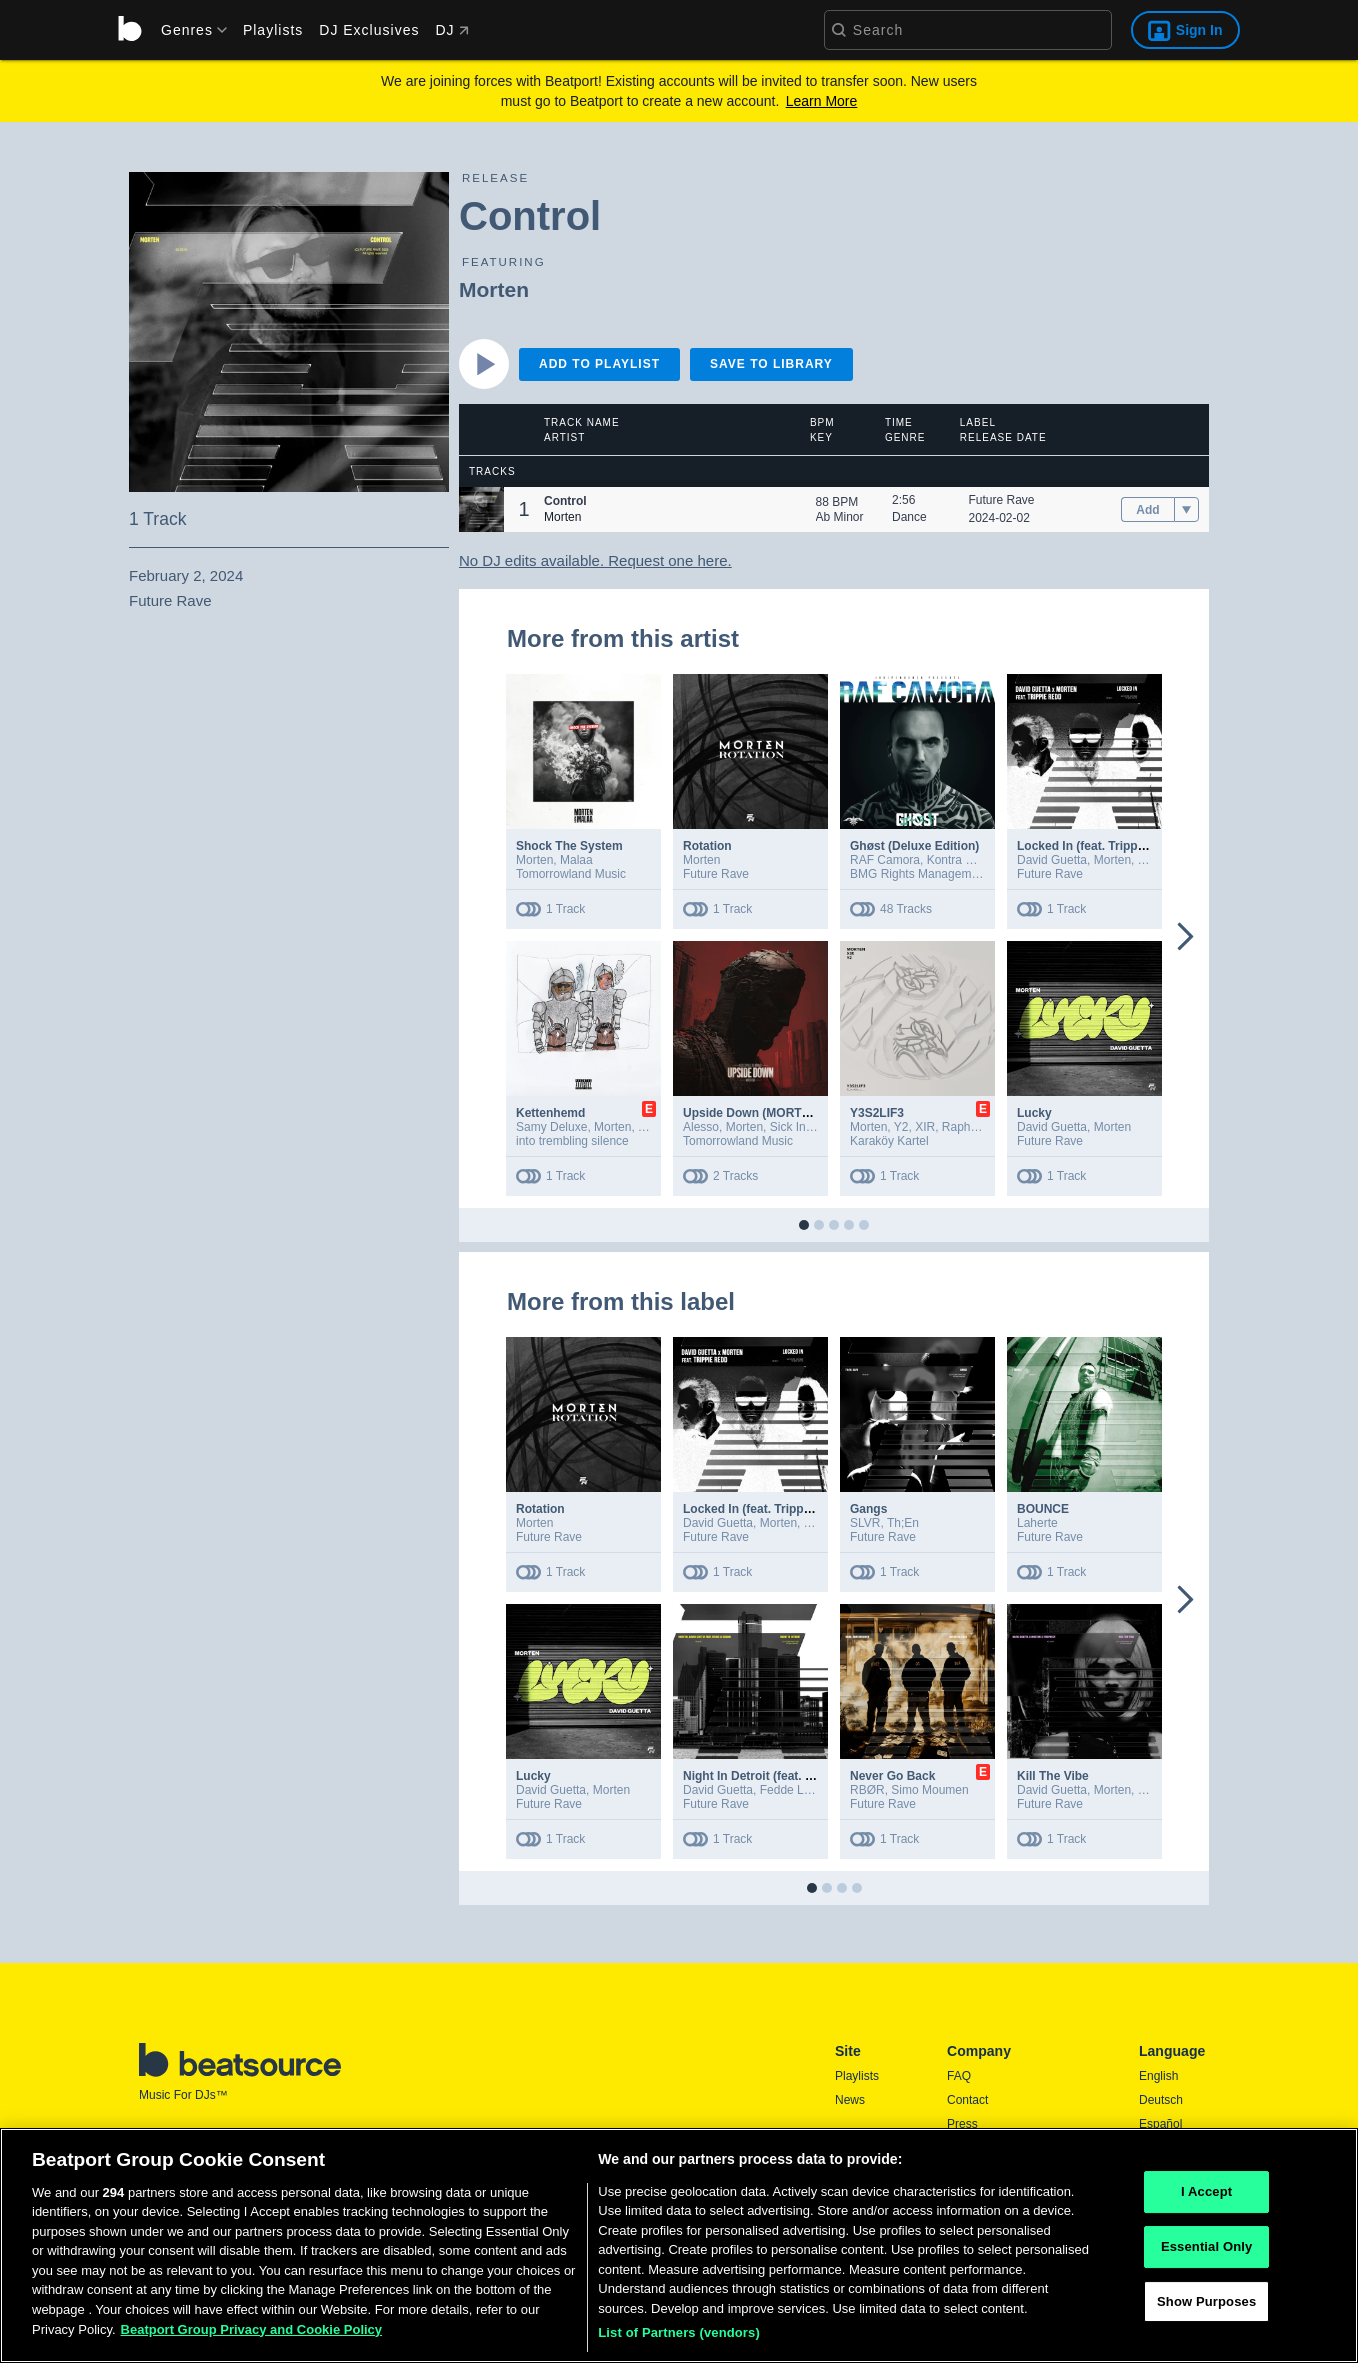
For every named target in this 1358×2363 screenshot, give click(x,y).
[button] (481, 509)
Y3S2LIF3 (877, 1113)
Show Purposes (1206, 2310)
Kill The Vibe (1053, 1776)
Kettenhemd (550, 1113)
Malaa (576, 860)
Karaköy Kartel (889, 1141)
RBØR (867, 1790)
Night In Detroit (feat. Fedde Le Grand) (791, 1776)
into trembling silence (572, 1141)
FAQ (959, 2076)
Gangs (868, 1509)
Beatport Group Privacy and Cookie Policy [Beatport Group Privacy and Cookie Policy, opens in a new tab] (252, 2338)
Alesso (701, 1127)
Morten (494, 289)
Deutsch (1161, 2100)
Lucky (1034, 1113)
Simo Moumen (929, 1790)
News (850, 2100)
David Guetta (1052, 860)
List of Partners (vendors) (679, 2342)
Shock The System (569, 846)
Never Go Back (892, 1776)
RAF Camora (885, 860)
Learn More (822, 101)
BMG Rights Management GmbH (938, 874)
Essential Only (1206, 2255)
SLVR (865, 1523)
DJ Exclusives (369, 30)
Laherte (1037, 1523)
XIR (925, 1127)
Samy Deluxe (551, 1127)
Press (962, 2124)
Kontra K (950, 860)
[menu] (187, 30)
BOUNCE (1043, 1509)
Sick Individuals (811, 1127)
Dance (909, 517)
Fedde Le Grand (803, 1790)
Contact (967, 2100)
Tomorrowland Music (571, 874)
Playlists (273, 30)
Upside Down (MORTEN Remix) (772, 1113)
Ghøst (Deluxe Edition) (914, 846)
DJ (451, 30)
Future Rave (1002, 500)
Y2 (901, 1127)
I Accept (1206, 2201)
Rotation (707, 846)
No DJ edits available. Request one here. (595, 560)
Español (1160, 2124)
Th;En (903, 1523)
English (1158, 2076)
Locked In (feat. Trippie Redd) (1101, 846)
